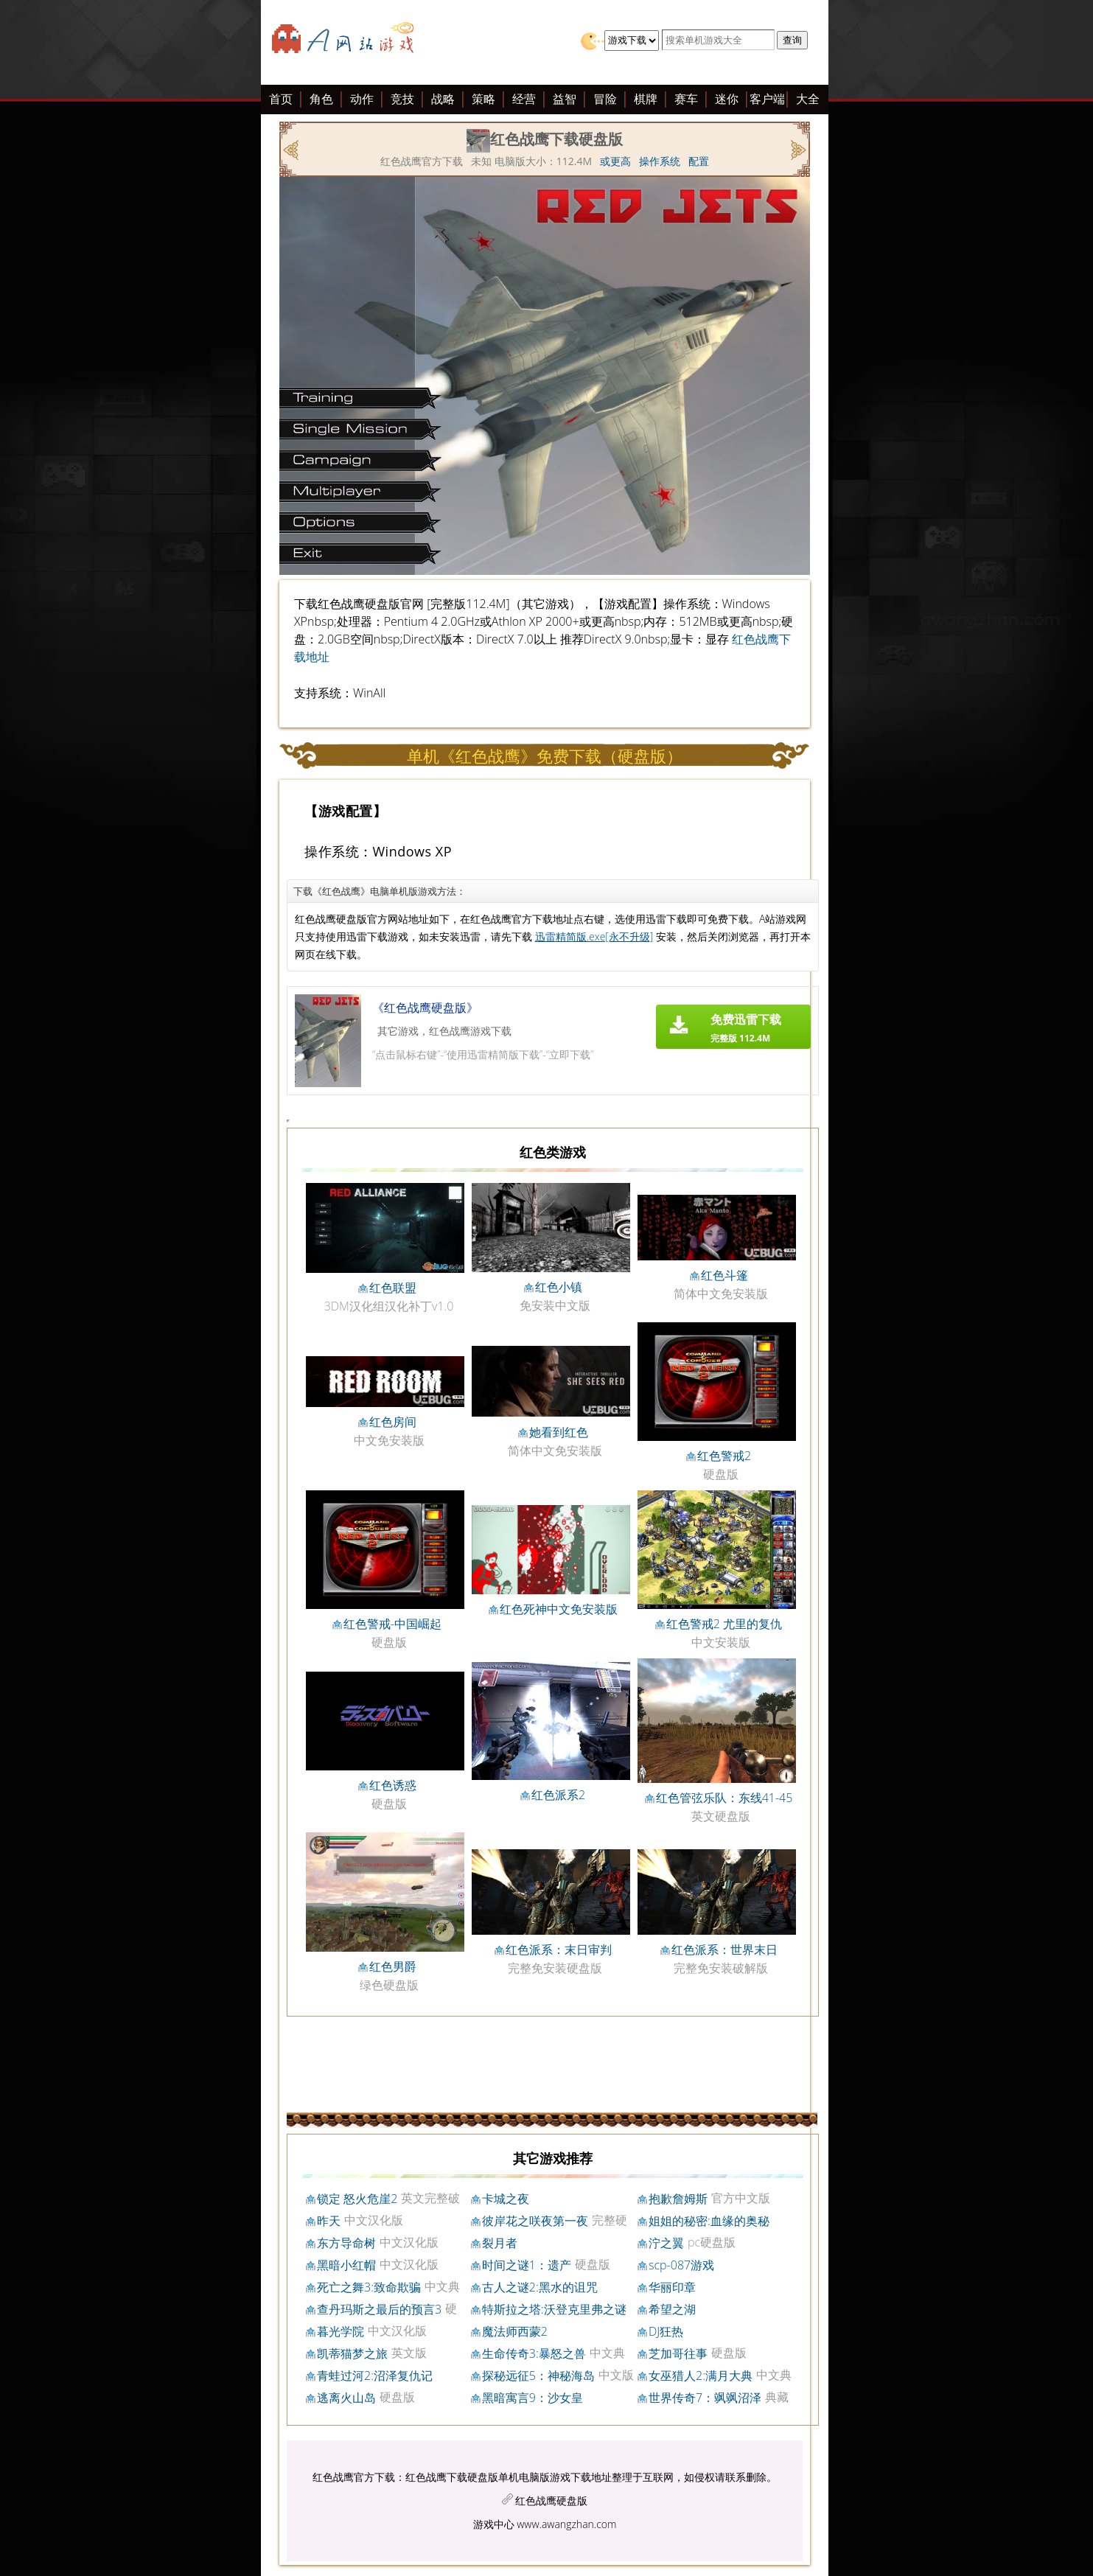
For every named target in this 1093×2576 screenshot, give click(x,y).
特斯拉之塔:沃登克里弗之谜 (554, 2309)
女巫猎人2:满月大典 (700, 2375)
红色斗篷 (724, 1275)
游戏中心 (493, 2524)
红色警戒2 (724, 1456)
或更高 (615, 161)
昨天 (329, 2221)
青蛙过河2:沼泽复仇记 (375, 2375)
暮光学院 (340, 2331)
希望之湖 (672, 2309)
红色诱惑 (392, 1785)
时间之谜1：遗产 (526, 2265)
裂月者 (499, 2243)
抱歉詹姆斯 (678, 2199)
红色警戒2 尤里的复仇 (724, 1624)
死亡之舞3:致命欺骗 (369, 2287)
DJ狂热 (666, 2331)
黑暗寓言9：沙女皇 (532, 2398)
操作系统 (659, 161)
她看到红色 (558, 1432)
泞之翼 (666, 2243)
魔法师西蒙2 (515, 2331)
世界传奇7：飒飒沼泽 (705, 2398)
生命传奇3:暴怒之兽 (534, 2353)
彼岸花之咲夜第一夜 (535, 2221)
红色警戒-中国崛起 (392, 1624)
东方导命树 (346, 2243)
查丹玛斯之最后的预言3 (379, 2309)
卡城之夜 (505, 2199)
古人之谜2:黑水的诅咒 (540, 2287)
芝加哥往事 (678, 2353)
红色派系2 (558, 1795)
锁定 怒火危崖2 (357, 2199)
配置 (698, 161)
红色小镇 (558, 1287)
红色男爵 (392, 1966)
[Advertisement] (150, 323)
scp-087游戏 (681, 2265)
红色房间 (392, 1422)
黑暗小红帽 (346, 2265)
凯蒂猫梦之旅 (352, 2353)
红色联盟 (392, 1288)
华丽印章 (672, 2287)
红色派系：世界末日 (724, 1949)
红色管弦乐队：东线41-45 (724, 1798)
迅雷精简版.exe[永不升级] (594, 936)
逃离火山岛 (346, 2398)
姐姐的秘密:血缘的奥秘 (709, 2221)
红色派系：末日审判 (559, 1949)
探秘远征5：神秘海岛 (538, 2375)
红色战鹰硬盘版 (551, 2500)
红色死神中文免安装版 (559, 1609)
